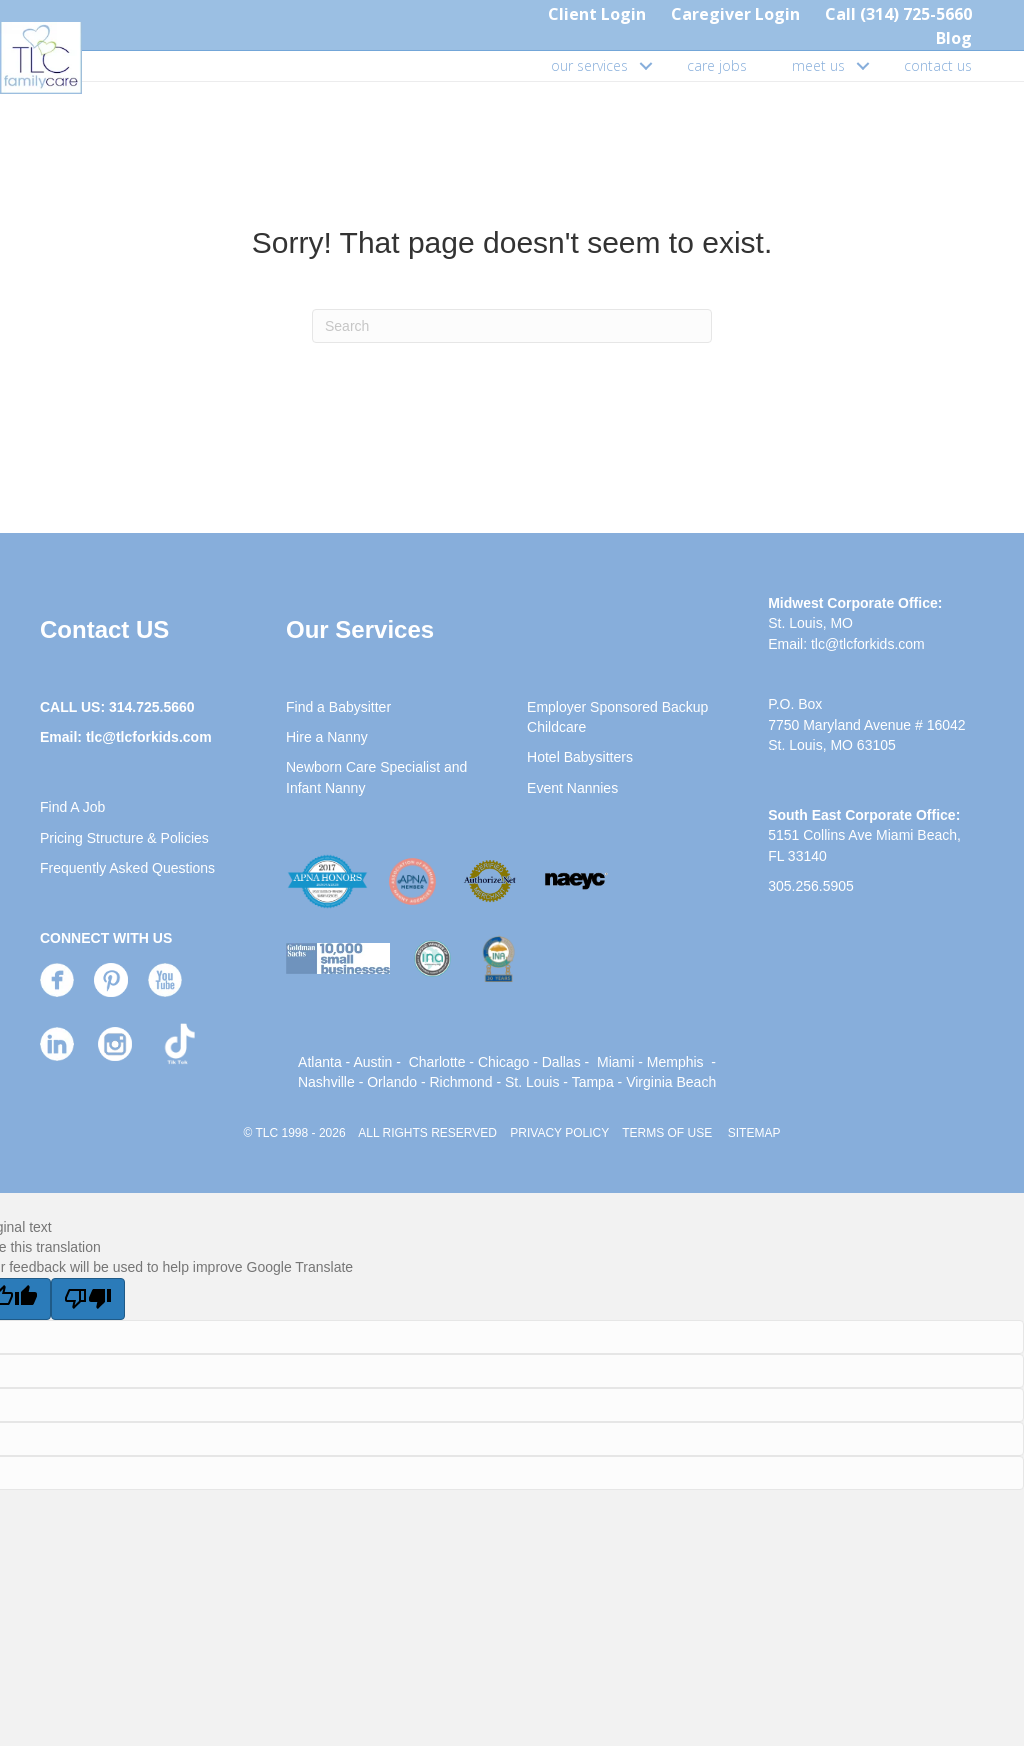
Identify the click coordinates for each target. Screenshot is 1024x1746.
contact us (938, 65)
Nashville (326, 1082)
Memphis (675, 1062)
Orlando (392, 1082)
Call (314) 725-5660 (898, 14)
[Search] (512, 326)
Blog (954, 38)
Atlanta (320, 1062)
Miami (615, 1062)
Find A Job (72, 807)
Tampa (593, 1082)
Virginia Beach (671, 1082)
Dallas (561, 1062)
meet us (818, 65)
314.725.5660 (152, 707)
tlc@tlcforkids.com (149, 737)
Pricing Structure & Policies (124, 838)
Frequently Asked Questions (127, 868)
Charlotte (437, 1062)
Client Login (597, 14)
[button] (646, 66)
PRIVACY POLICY (559, 1133)
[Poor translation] (88, 1299)
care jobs (717, 65)
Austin (372, 1062)
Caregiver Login (735, 14)
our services (589, 65)
